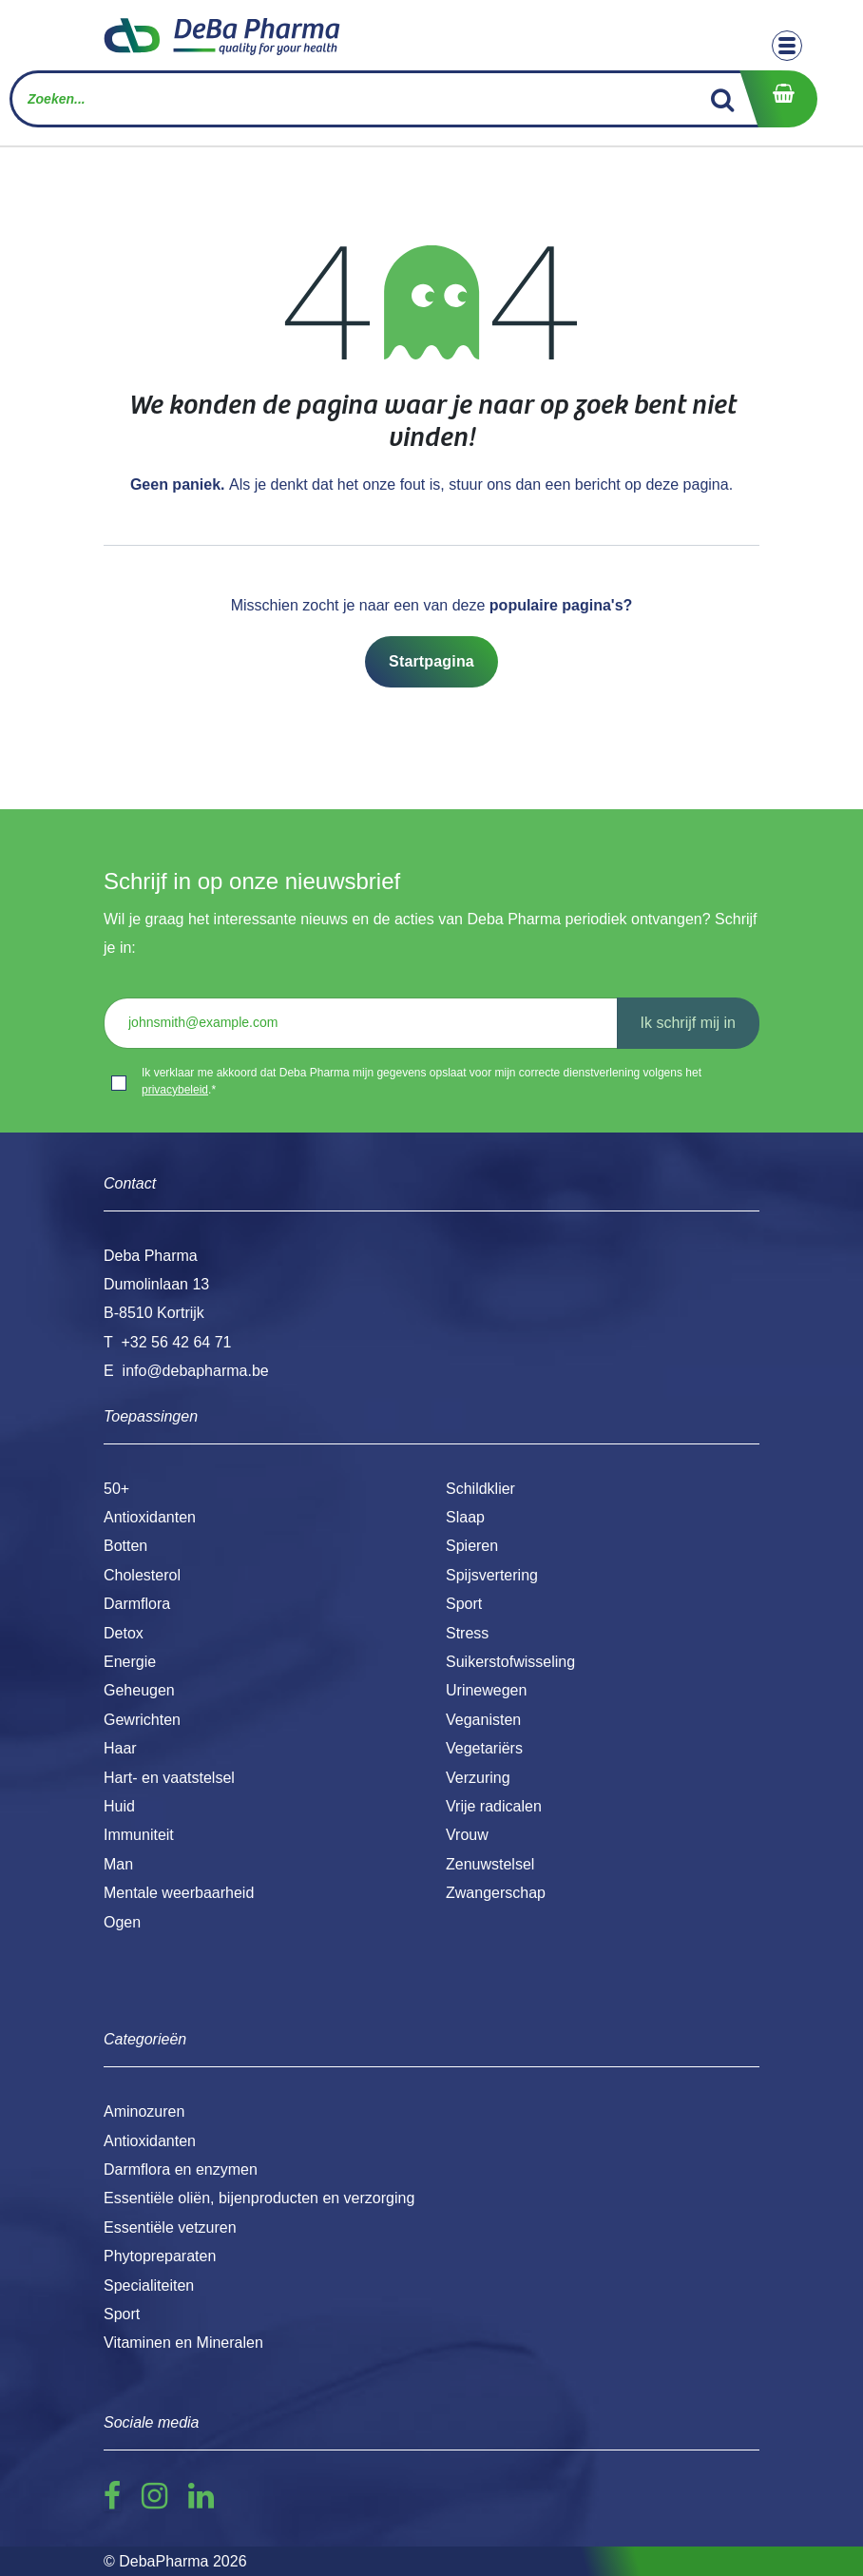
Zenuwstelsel (490, 1864)
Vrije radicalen (494, 1806)
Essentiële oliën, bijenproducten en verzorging (259, 2198)
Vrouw (467, 1835)
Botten (125, 1546)
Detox (124, 1633)
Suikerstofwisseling (510, 1662)
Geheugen (139, 1690)
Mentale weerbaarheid (179, 1893)
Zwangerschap (496, 1893)
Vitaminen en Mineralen (183, 2342)
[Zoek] (722, 98)
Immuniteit (139, 1835)
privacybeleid (175, 1089)
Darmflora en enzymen (181, 2169)
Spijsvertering (492, 1575)
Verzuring (478, 1778)
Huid (119, 1806)
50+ (116, 1489)
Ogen (122, 1922)
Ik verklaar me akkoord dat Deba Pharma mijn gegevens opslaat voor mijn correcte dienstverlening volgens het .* (421, 1081)
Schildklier (480, 1489)
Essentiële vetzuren (170, 2227)
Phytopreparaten (160, 2256)
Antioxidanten (150, 1517)
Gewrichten (142, 1720)
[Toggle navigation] (787, 45)
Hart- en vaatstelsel (169, 1778)
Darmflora (137, 1604)
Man (118, 1864)
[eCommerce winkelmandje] (778, 98)
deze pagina (686, 484)
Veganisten (483, 1720)
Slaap (465, 1517)
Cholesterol (142, 1575)
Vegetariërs (484, 1748)
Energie (130, 1662)
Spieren (472, 1546)
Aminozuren (144, 2111)
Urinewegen (486, 1690)
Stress (467, 1633)
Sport (464, 1604)
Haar (120, 1748)
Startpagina (431, 661)
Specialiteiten (149, 2285)
